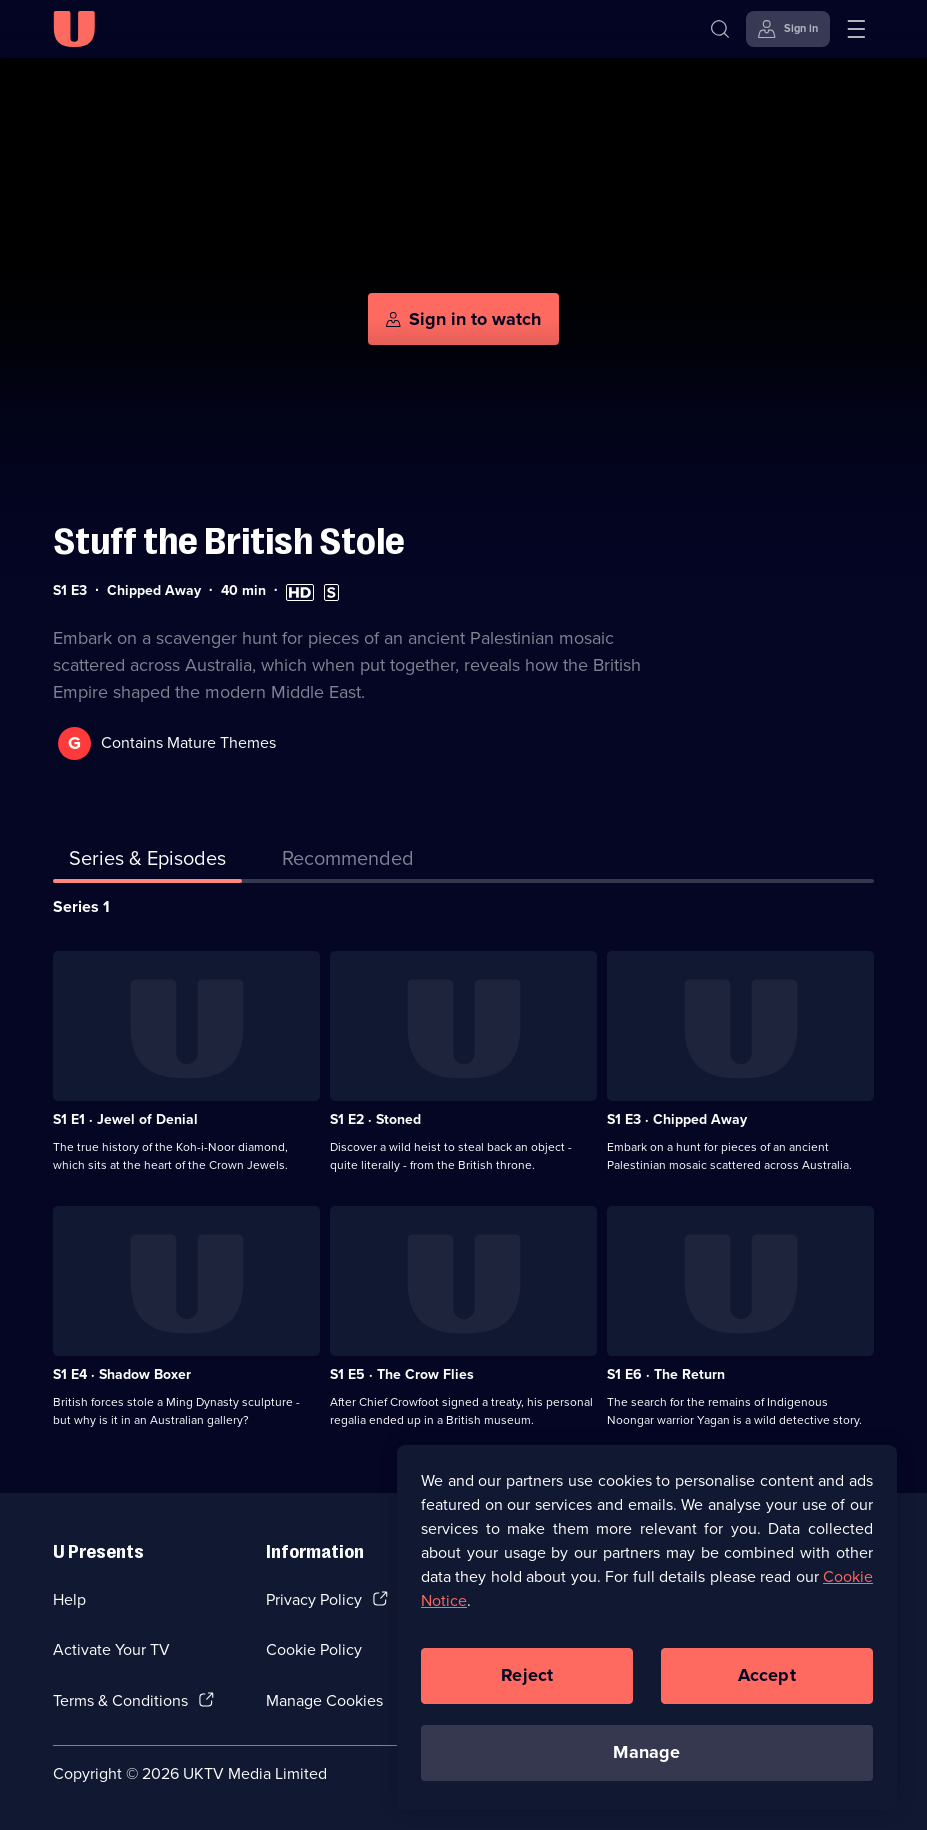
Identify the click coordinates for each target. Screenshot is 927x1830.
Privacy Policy (314, 1599)
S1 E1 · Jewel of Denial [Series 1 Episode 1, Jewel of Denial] (125, 1119)
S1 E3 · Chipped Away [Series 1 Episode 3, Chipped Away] (677, 1119)
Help (69, 1599)
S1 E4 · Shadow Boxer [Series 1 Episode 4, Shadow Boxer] (122, 1374)
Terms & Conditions (120, 1700)
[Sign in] (788, 29)
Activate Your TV (111, 1649)
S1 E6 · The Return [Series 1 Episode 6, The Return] (666, 1374)
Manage (646, 1752)
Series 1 (81, 906)
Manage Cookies (324, 1700)
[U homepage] (74, 29)
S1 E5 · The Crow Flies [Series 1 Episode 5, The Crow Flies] (402, 1374)
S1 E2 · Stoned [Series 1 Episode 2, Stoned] (375, 1119)
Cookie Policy (314, 1649)
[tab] (348, 862)
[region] (647, 1627)
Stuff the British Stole (229, 541)
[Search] (720, 29)
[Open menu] (856, 29)
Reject (527, 1675)
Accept (767, 1675)
